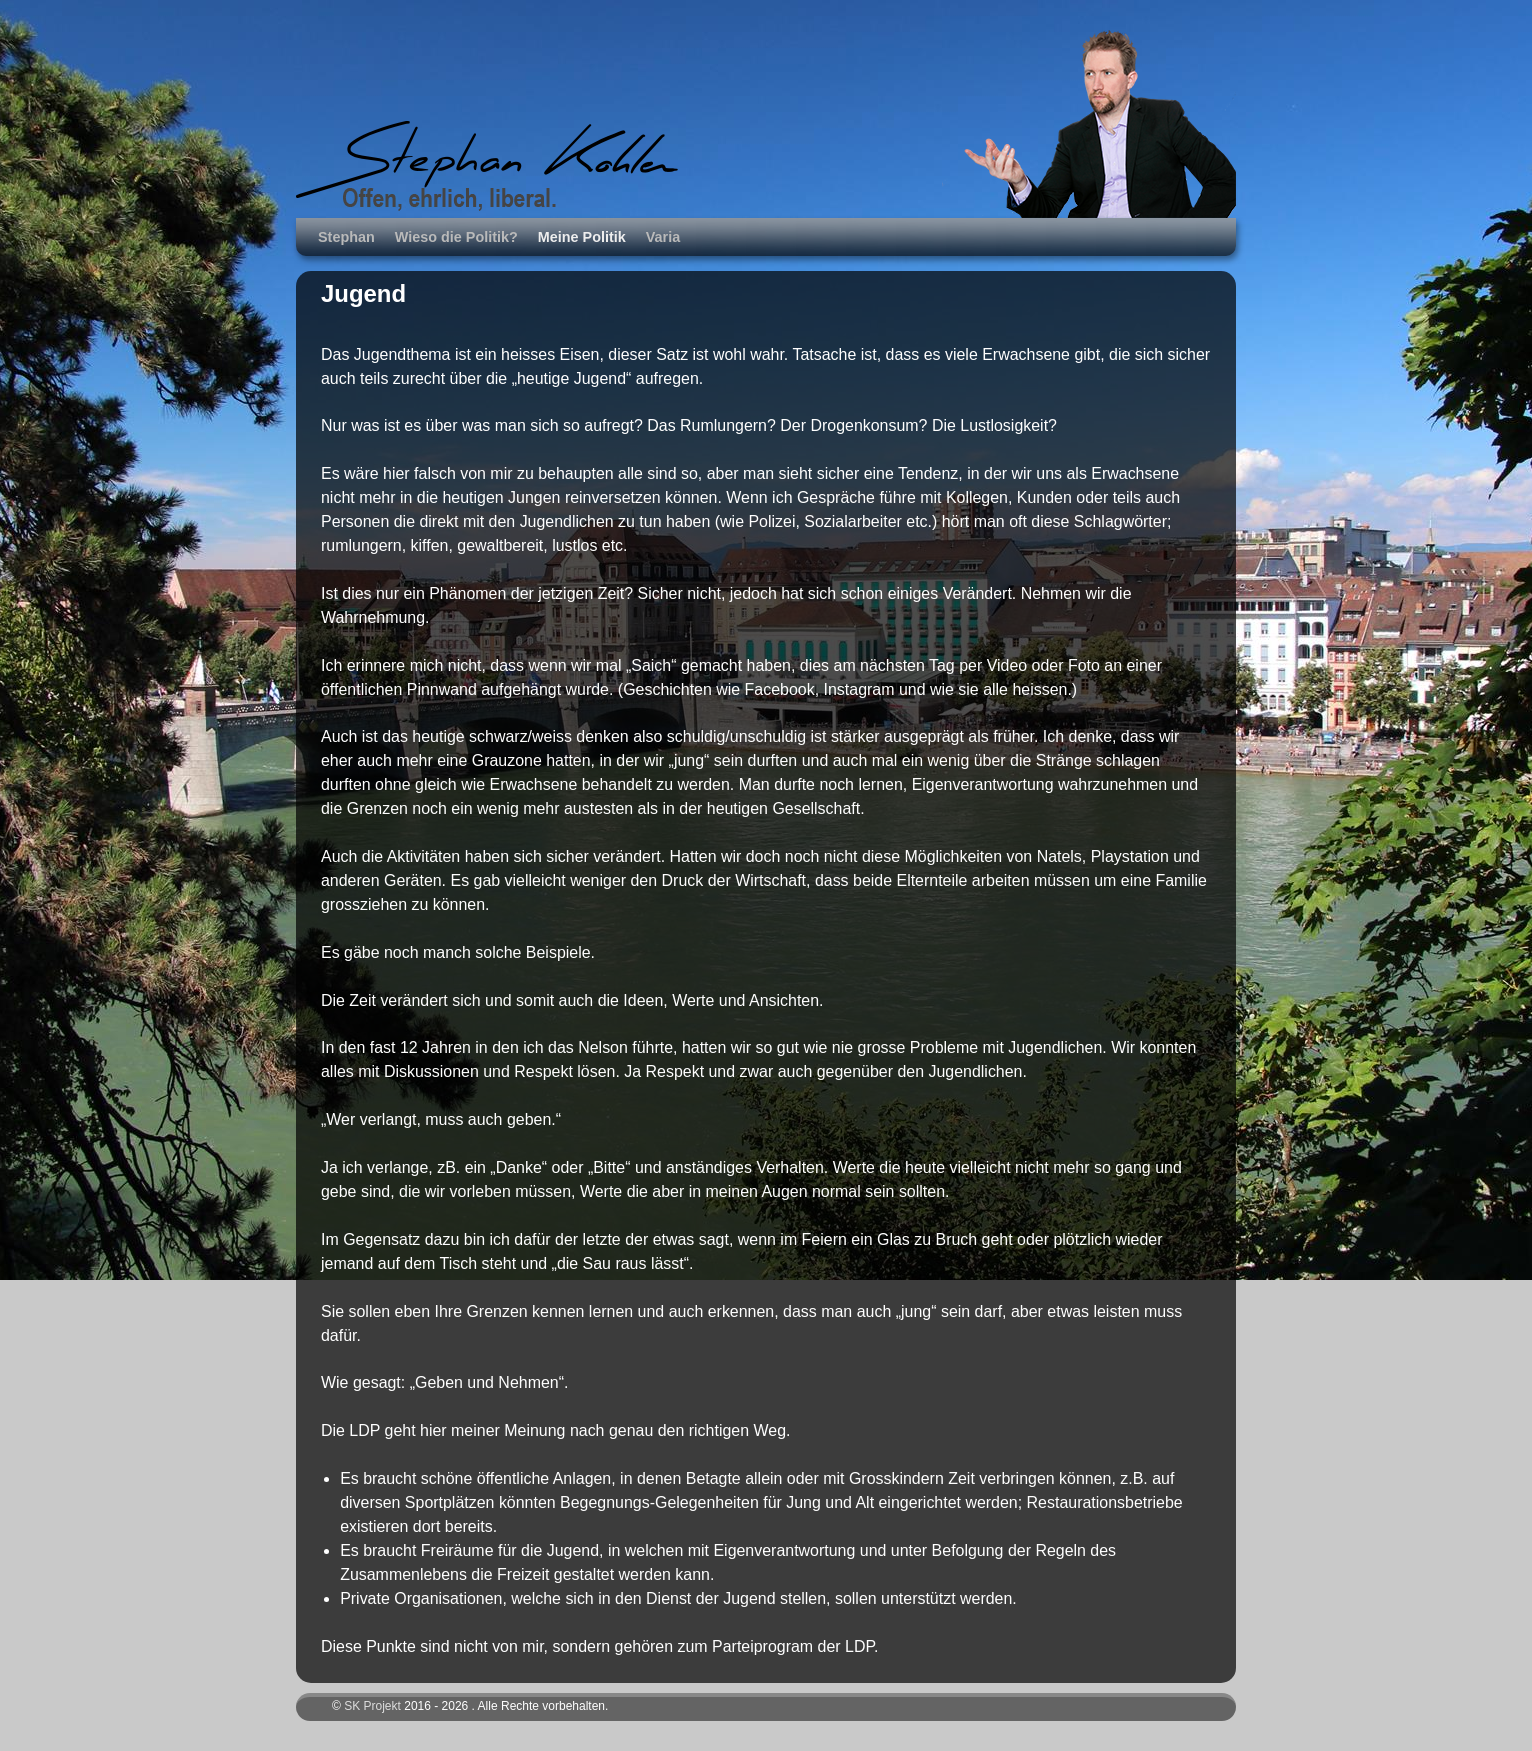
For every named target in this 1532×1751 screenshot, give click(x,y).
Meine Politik (582, 237)
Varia (663, 237)
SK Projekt (372, 1706)
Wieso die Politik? (456, 237)
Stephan (346, 237)
